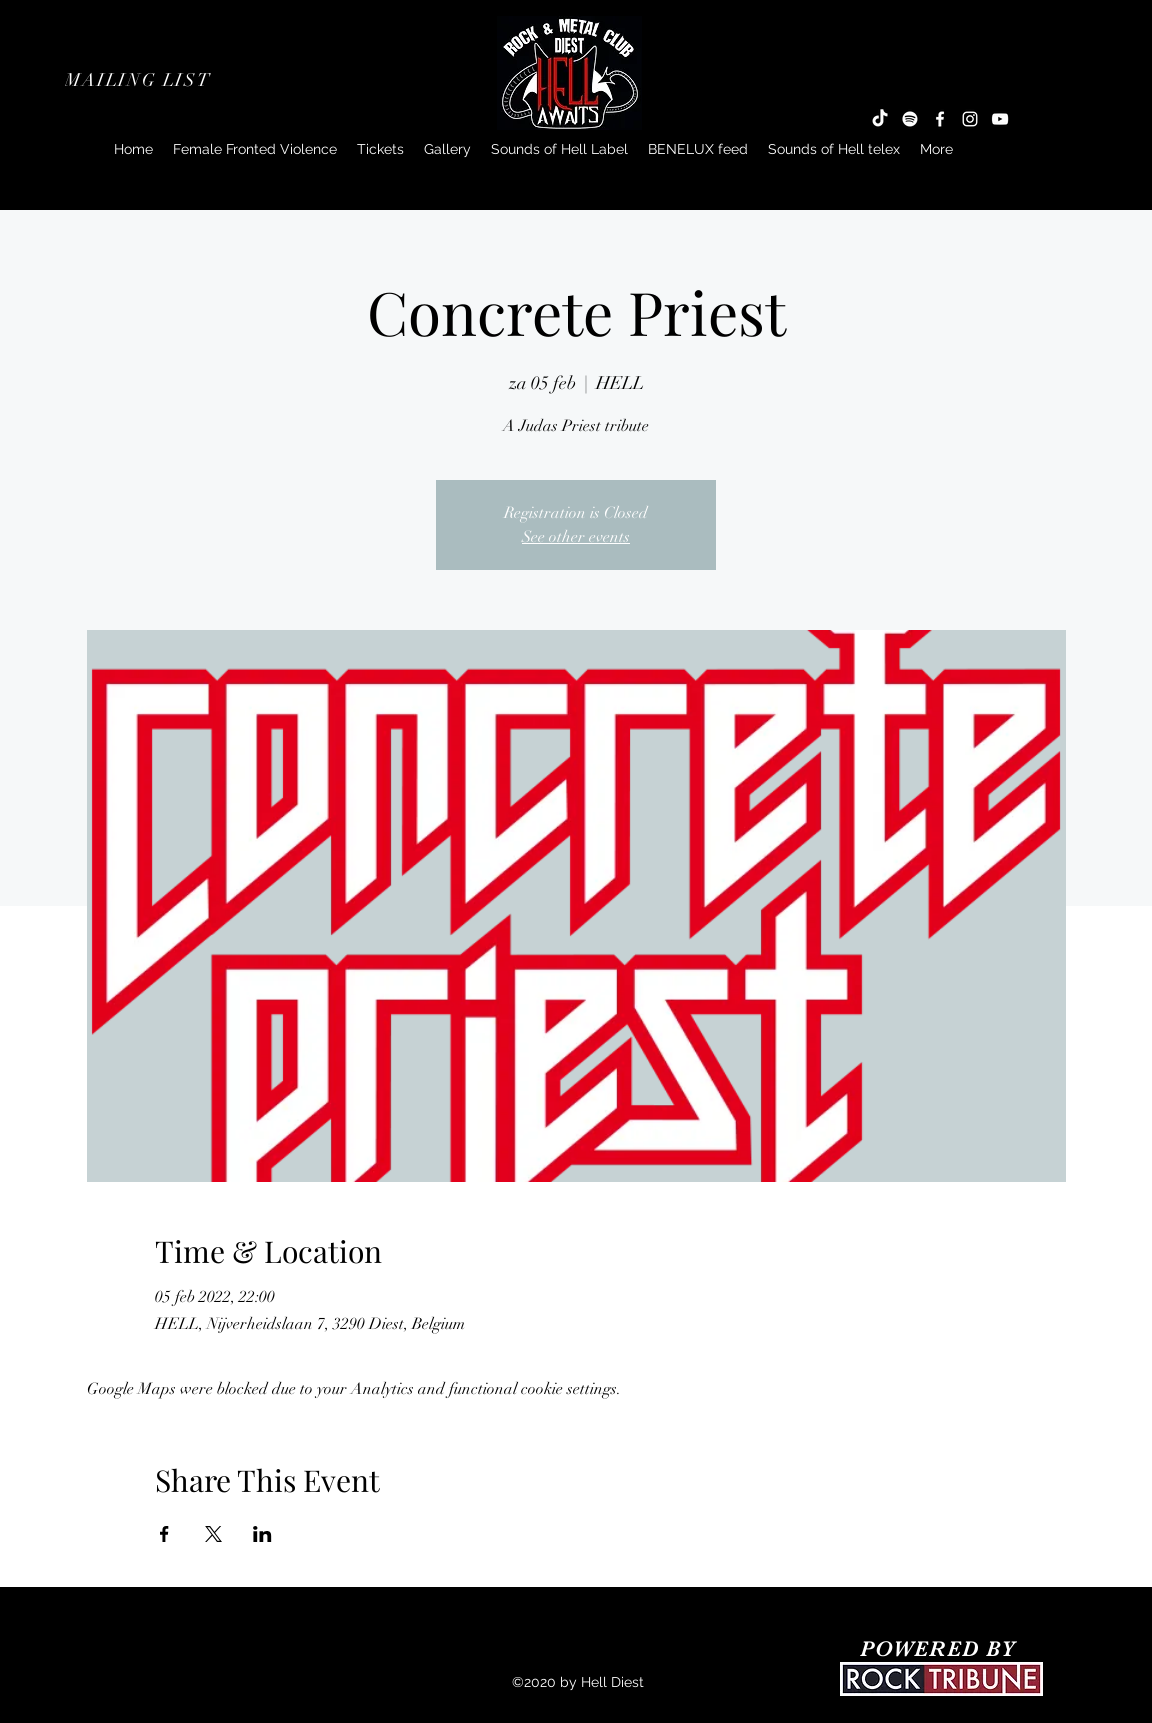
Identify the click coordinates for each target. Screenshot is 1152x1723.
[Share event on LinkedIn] (262, 1534)
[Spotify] (910, 119)
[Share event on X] (213, 1534)
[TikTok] (880, 119)
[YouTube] (1000, 119)
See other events (576, 537)
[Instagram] (970, 119)
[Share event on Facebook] (164, 1534)
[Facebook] (940, 119)
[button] (140, 80)
